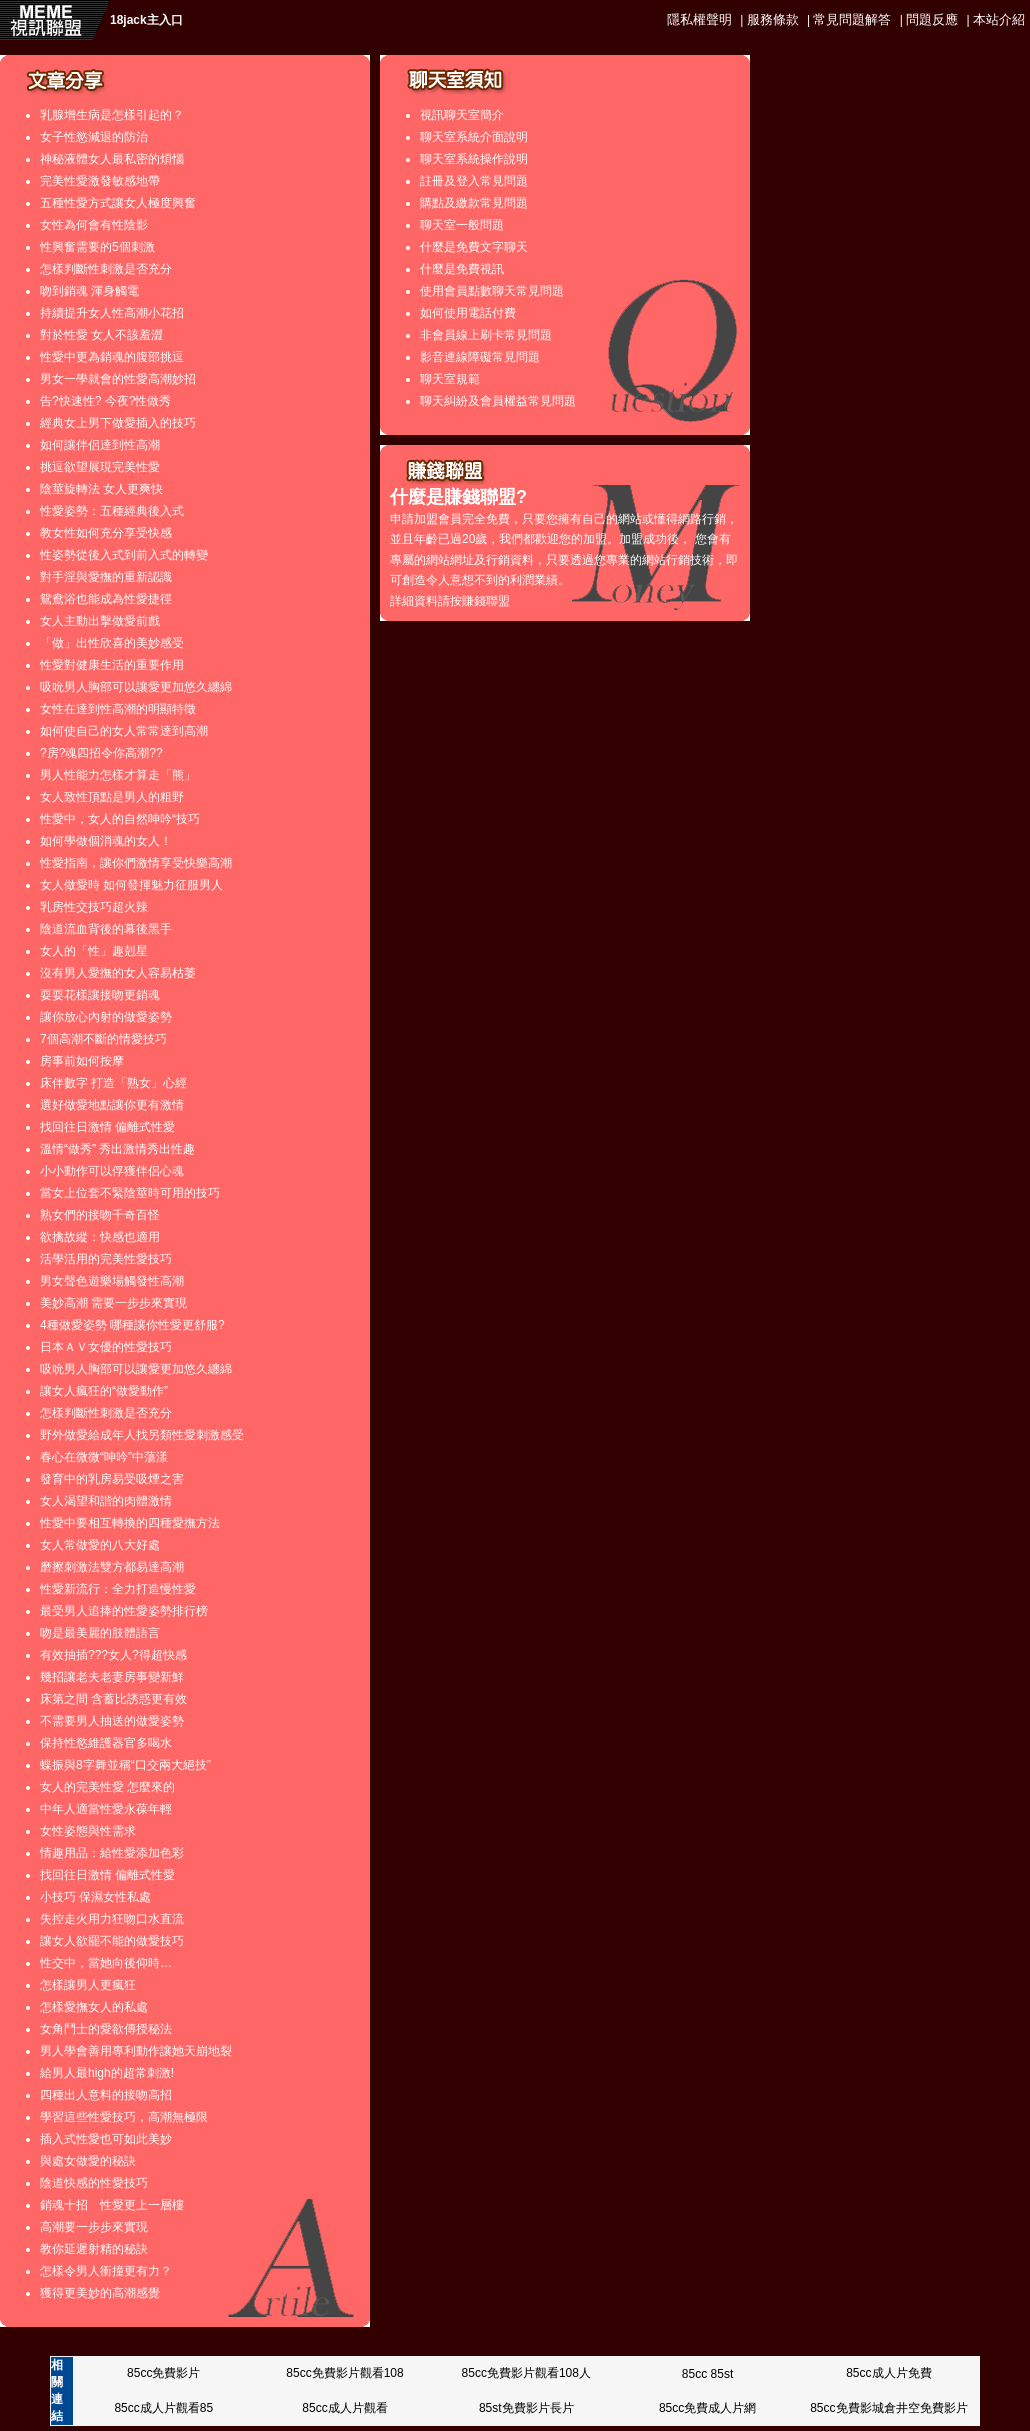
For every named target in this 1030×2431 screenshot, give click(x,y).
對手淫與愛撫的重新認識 (106, 577)
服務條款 (773, 19)
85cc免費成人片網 (707, 2408)
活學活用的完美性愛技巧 (106, 1259)
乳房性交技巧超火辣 (94, 907)
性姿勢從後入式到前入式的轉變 (124, 555)
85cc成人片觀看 (344, 2408)
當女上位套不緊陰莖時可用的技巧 (130, 1193)
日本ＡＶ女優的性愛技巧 (106, 1347)
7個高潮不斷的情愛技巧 (103, 1039)
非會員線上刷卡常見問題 (486, 335)
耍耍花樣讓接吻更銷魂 (100, 995)
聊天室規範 (450, 379)
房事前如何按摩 (82, 1061)
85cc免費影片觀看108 (344, 2373)
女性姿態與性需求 (88, 1831)
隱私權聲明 (699, 19)
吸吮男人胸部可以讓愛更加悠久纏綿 (136, 687)
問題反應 (932, 19)
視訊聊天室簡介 (462, 115)
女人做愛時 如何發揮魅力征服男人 (131, 885)
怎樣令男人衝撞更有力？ (106, 2271)
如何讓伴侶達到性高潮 (100, 445)
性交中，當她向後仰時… (106, 1963)
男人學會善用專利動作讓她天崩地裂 (136, 2051)
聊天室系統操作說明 (474, 159)
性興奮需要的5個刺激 (97, 247)
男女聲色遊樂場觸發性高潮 (112, 1281)
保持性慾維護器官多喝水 (106, 1743)
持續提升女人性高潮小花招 (112, 313)
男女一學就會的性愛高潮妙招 (118, 379)
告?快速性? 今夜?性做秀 (105, 401)
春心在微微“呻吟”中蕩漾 (104, 1457)
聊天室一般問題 (462, 225)
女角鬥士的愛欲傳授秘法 (106, 2029)
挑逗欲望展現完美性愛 (100, 467)
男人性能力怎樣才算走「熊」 (118, 775)
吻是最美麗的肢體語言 (100, 1633)
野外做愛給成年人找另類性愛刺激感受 (142, 1435)
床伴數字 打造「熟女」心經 (113, 1083)
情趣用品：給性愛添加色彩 (112, 1853)
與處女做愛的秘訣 (88, 2161)
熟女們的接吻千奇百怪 (100, 1215)
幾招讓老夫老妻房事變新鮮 (112, 1677)
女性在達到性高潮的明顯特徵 (118, 709)
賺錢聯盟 (486, 601)
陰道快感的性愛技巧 (94, 2183)
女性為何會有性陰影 (94, 225)
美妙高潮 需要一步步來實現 (113, 1303)
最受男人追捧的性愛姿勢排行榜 (124, 1611)
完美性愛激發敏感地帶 (100, 181)
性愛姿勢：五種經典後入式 (112, 511)
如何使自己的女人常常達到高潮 (124, 731)
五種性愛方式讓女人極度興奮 (118, 203)
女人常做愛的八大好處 (100, 1545)
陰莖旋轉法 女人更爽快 (101, 489)
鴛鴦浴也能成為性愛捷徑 (106, 599)
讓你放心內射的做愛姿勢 (106, 1017)
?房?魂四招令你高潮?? (101, 753)
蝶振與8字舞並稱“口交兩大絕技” (125, 1765)
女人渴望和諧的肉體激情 (106, 1501)
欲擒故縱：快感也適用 (100, 1237)
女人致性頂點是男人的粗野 (112, 797)
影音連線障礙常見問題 (480, 357)
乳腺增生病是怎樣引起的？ (112, 115)
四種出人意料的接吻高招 (106, 2095)
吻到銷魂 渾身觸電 (89, 291)
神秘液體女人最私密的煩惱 (112, 159)
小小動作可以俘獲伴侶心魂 (112, 1171)
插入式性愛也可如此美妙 (106, 2139)
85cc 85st (707, 2374)
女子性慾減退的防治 (94, 137)
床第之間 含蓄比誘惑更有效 (113, 1699)
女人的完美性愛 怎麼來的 (107, 1787)
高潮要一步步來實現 (94, 2227)
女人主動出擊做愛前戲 (100, 621)
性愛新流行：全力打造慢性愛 (118, 1589)
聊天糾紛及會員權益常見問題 (498, 401)
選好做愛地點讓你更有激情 (112, 1105)
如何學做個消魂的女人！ (106, 841)
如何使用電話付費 (468, 313)
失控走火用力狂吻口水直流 (112, 1919)
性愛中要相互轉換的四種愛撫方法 (130, 1523)
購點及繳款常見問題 (474, 203)
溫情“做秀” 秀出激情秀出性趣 (117, 1149)
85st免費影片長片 (526, 2408)
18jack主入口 (146, 20)
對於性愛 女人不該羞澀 (101, 335)
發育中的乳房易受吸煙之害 (112, 1479)
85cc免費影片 (163, 2373)
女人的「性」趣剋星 (94, 951)
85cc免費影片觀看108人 (526, 2373)
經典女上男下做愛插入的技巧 (118, 423)
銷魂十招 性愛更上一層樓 (112, 2205)
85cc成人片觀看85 (163, 2408)
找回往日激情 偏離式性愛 (107, 1127)
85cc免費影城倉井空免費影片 (888, 2408)
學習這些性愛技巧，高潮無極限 (124, 2117)
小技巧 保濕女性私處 (95, 1897)
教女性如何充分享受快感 (106, 533)
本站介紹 (999, 19)
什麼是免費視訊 (462, 269)
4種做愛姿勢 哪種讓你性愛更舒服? (132, 1325)
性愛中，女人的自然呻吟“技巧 (120, 819)
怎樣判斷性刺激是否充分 (106, 269)
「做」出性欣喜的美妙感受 (112, 643)
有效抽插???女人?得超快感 (113, 1655)
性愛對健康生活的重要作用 (112, 665)
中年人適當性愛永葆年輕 (106, 1809)
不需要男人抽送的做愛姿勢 (112, 1721)
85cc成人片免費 (888, 2373)
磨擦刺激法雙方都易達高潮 (112, 1567)
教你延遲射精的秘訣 (94, 2249)
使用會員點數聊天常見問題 (492, 291)
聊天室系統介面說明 (474, 137)
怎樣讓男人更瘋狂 (88, 1985)
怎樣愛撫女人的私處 (94, 2007)
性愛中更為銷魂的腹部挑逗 (112, 357)
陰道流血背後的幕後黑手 (106, 929)
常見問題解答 (852, 19)
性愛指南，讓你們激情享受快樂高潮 (136, 863)
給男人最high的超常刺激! (107, 2073)
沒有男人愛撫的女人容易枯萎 (118, 973)
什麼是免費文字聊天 (474, 247)
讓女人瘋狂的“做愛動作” (104, 1391)
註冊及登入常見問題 (474, 181)
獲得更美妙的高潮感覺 (100, 2293)
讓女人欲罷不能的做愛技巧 (112, 1941)
